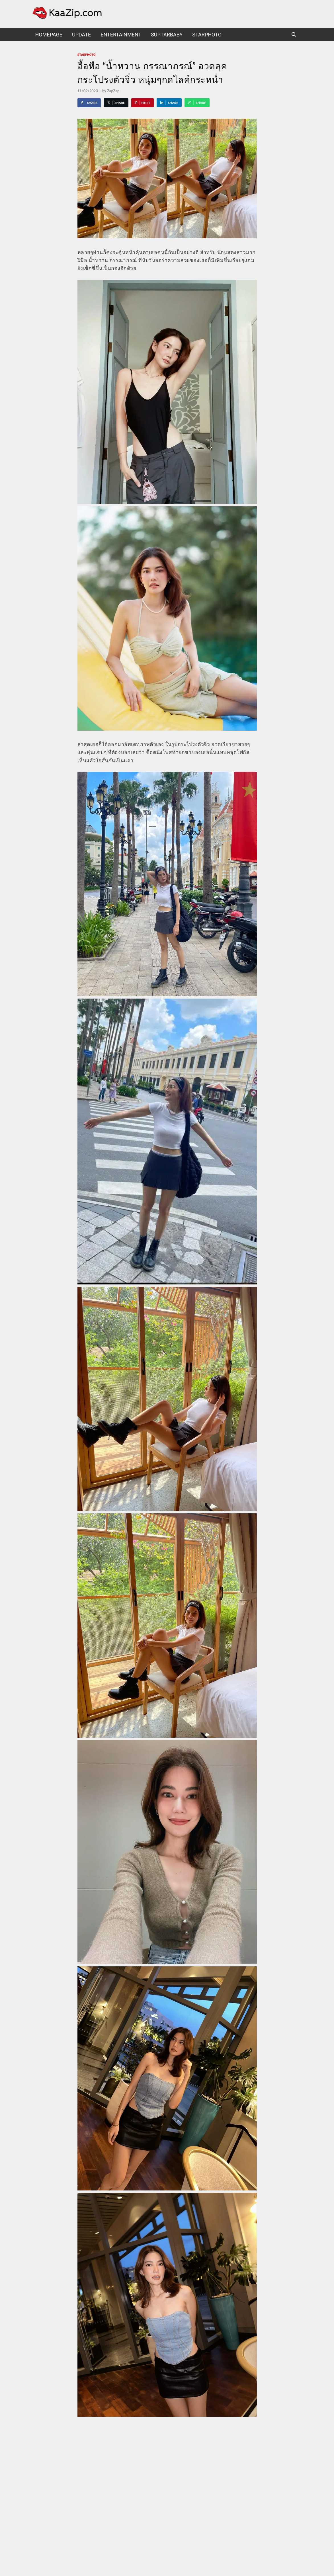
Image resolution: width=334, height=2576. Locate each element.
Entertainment (121, 35)
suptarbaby (167, 35)
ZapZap (113, 91)
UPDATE (81, 35)
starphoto (207, 35)
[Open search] (294, 35)
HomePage (48, 35)
